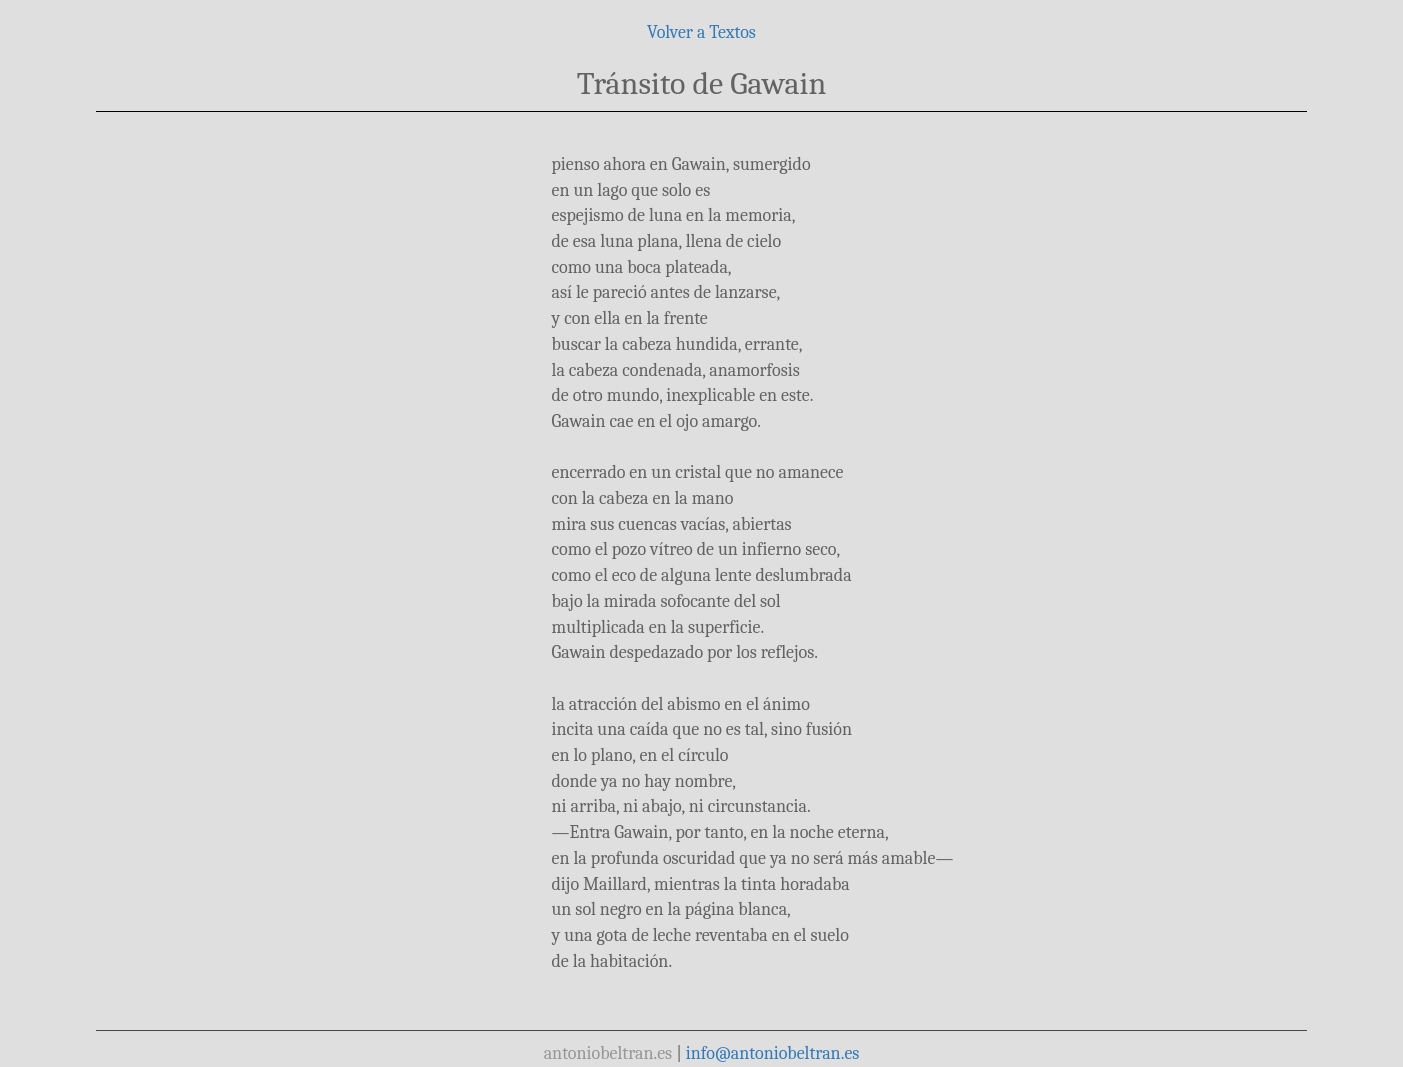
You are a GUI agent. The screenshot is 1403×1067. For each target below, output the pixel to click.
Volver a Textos (701, 32)
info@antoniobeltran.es (773, 1053)
